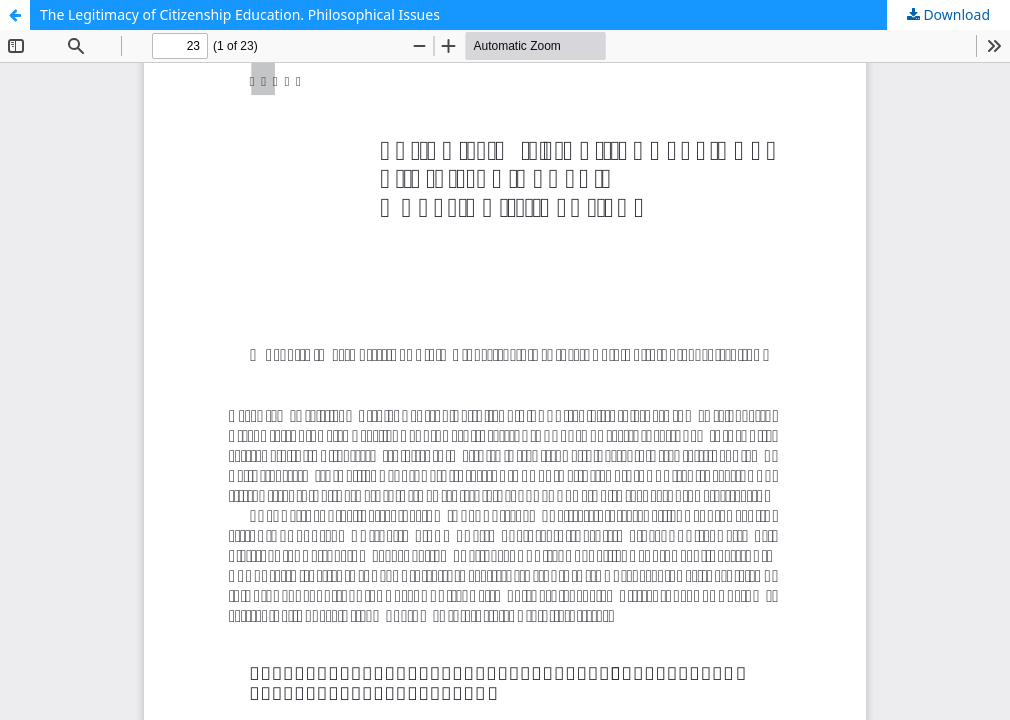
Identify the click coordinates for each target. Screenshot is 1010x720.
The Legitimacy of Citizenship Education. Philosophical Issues (240, 14)
